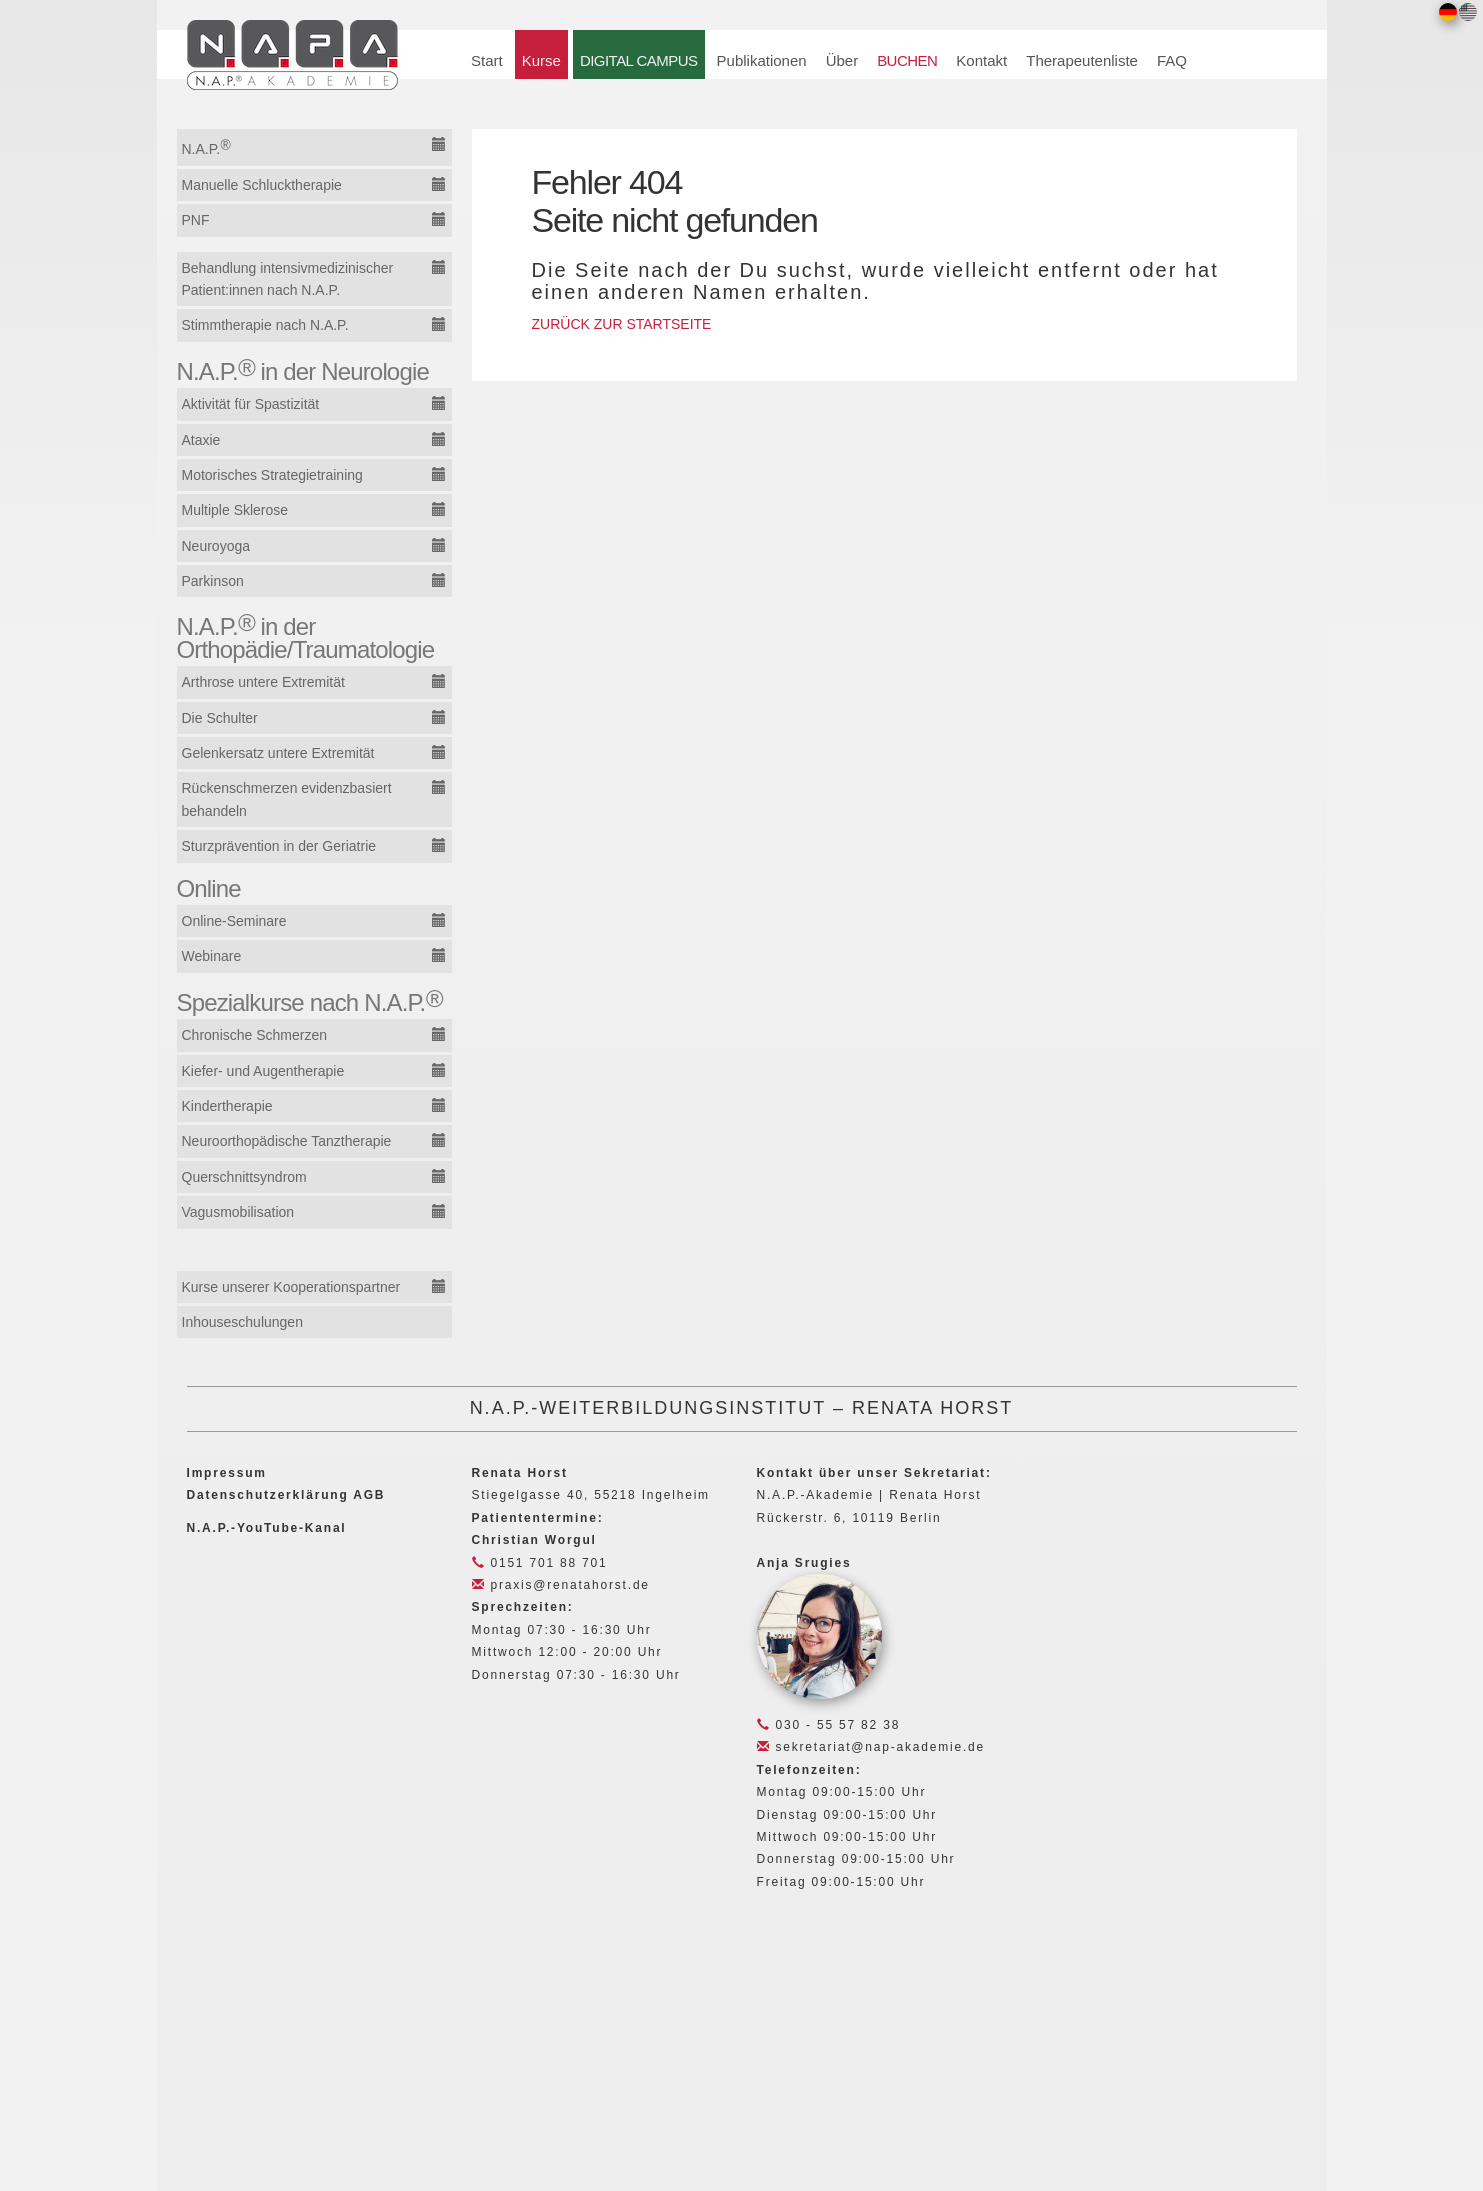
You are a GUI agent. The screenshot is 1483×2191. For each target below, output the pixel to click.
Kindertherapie (227, 1106)
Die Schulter (220, 718)
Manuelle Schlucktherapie (262, 185)
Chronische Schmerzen (255, 1035)
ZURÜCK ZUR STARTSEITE (622, 324)
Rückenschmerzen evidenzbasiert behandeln (287, 799)
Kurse (541, 60)
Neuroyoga (216, 546)
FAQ (1172, 60)
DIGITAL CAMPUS (639, 60)
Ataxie (201, 440)
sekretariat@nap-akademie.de (871, 1747)
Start (487, 60)
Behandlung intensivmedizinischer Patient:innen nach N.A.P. (288, 279)
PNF (196, 220)
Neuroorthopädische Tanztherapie (287, 1141)
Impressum (227, 1473)
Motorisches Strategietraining (272, 475)
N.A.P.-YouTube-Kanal (267, 1528)
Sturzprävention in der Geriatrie (279, 846)
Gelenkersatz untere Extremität (278, 753)
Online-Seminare (234, 921)
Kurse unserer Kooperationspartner (291, 1287)
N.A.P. (206, 147)
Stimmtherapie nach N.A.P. (265, 325)
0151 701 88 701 (540, 1563)
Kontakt (981, 60)
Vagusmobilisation (238, 1212)
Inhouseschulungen (242, 1322)
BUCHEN (907, 60)
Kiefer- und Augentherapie (263, 1071)
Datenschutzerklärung (268, 1495)
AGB (369, 1495)
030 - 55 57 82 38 (829, 1725)
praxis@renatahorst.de (561, 1585)
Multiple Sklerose (235, 510)
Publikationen (762, 60)
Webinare (212, 956)
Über (842, 60)
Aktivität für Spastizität (251, 404)
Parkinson (213, 581)
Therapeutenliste (1082, 60)
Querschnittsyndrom (244, 1177)
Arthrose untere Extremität (263, 682)
